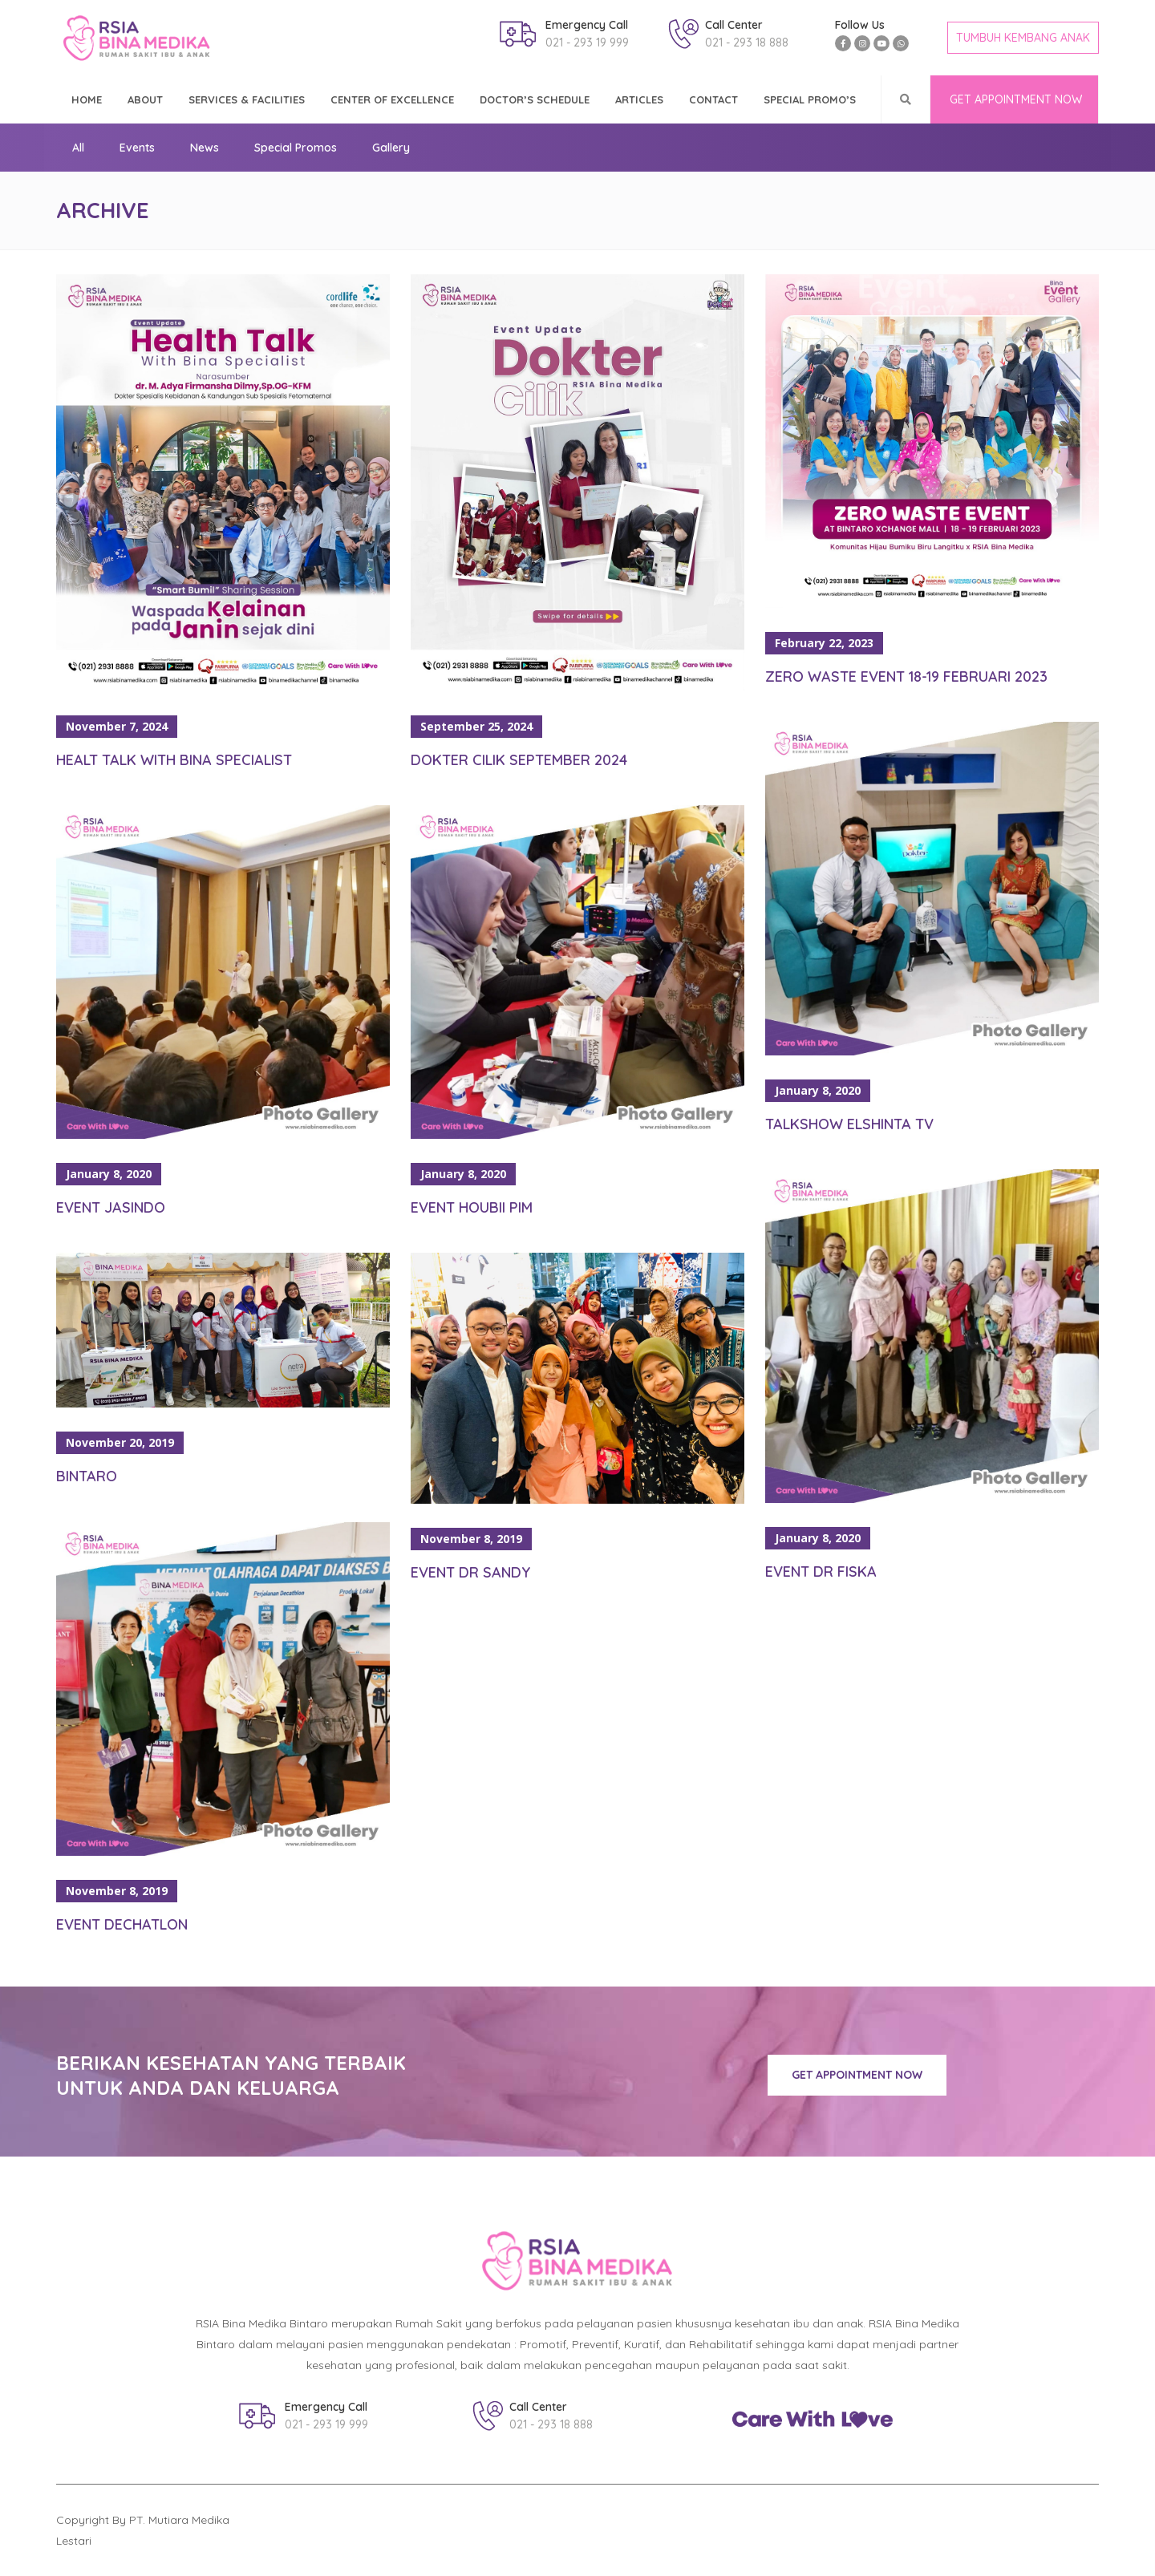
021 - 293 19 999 (587, 42)
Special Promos (295, 147)
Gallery (391, 147)
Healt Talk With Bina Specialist (174, 760)
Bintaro (86, 1476)
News (204, 147)
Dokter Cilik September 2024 (519, 760)
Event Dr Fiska (821, 1571)
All (78, 147)
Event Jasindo (110, 1207)
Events (137, 147)
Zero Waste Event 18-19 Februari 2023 (906, 676)
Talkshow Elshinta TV (849, 1124)
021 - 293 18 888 (746, 42)
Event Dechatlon (122, 1924)
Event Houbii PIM (472, 1207)
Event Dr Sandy (470, 1572)
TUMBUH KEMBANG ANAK (1023, 37)
